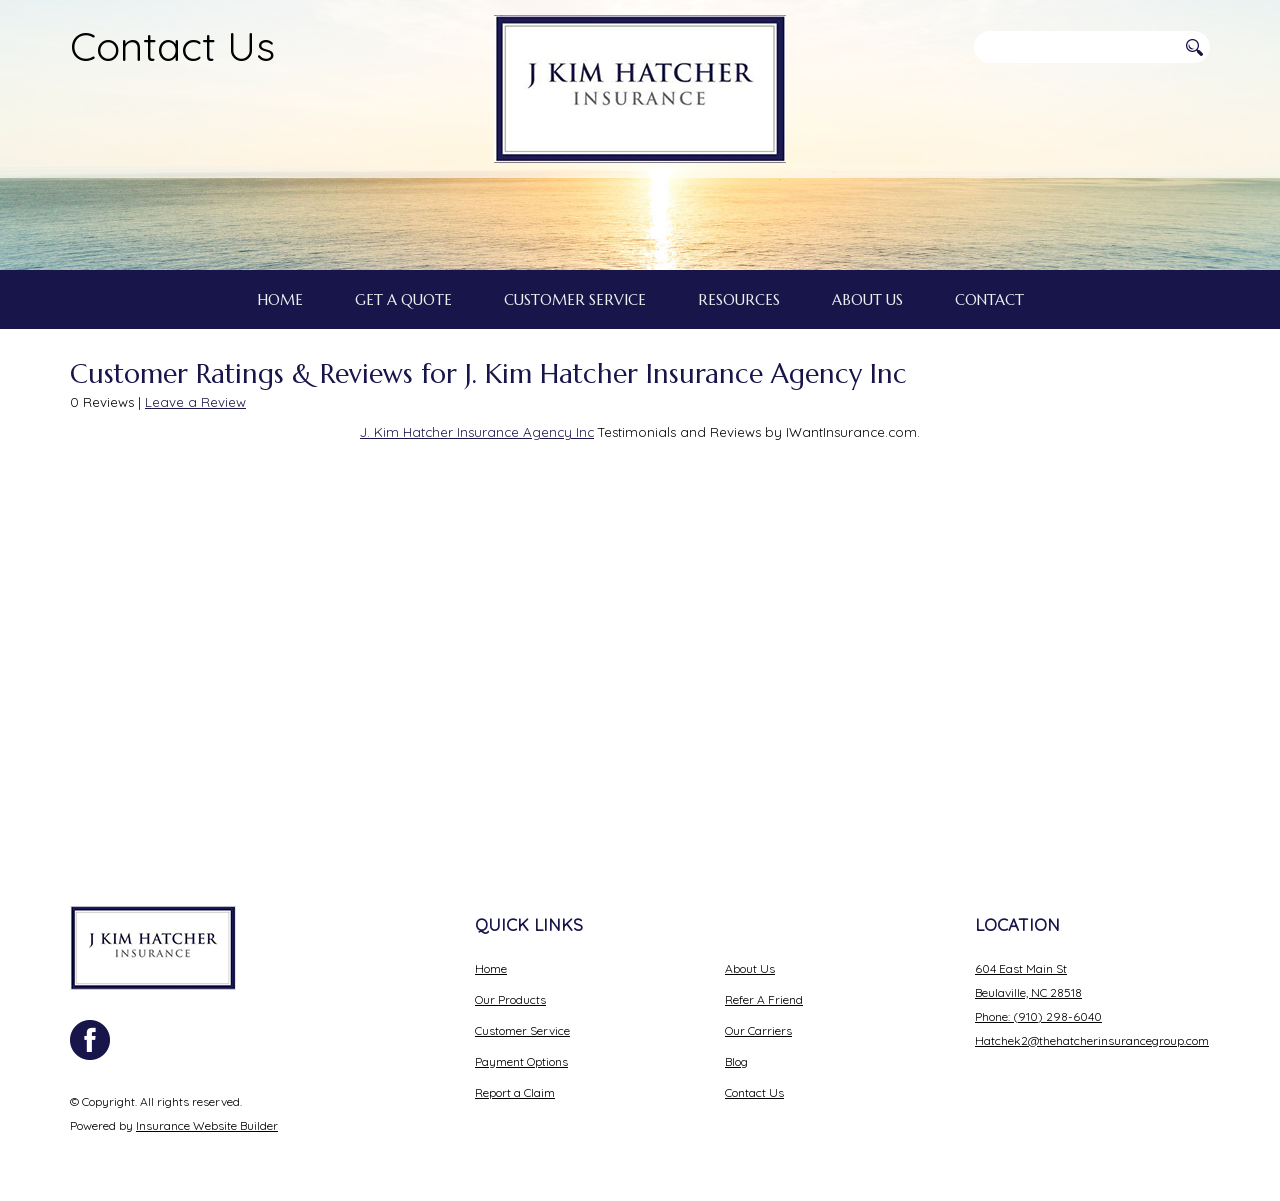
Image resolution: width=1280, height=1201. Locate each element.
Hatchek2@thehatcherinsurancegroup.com (1092, 1028)
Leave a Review (195, 542)
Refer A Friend (764, 987)
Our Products (510, 987)
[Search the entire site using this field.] (1075, 47)
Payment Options (521, 1049)
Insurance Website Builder (207, 1113)
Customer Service (522, 1018)
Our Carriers (758, 1018)
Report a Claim (515, 1080)
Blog (736, 1049)
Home (491, 956)
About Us (750, 956)
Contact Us (172, 46)
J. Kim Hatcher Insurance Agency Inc (477, 572)
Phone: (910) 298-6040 (1038, 1004)
